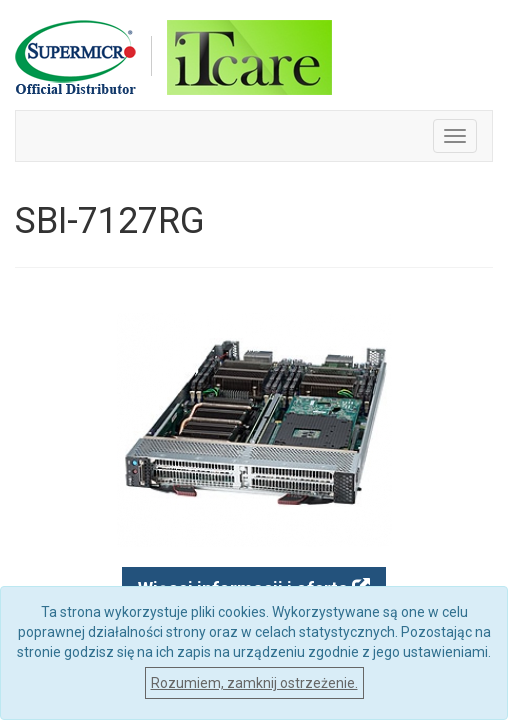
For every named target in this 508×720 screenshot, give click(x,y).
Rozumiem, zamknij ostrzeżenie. (254, 683)
